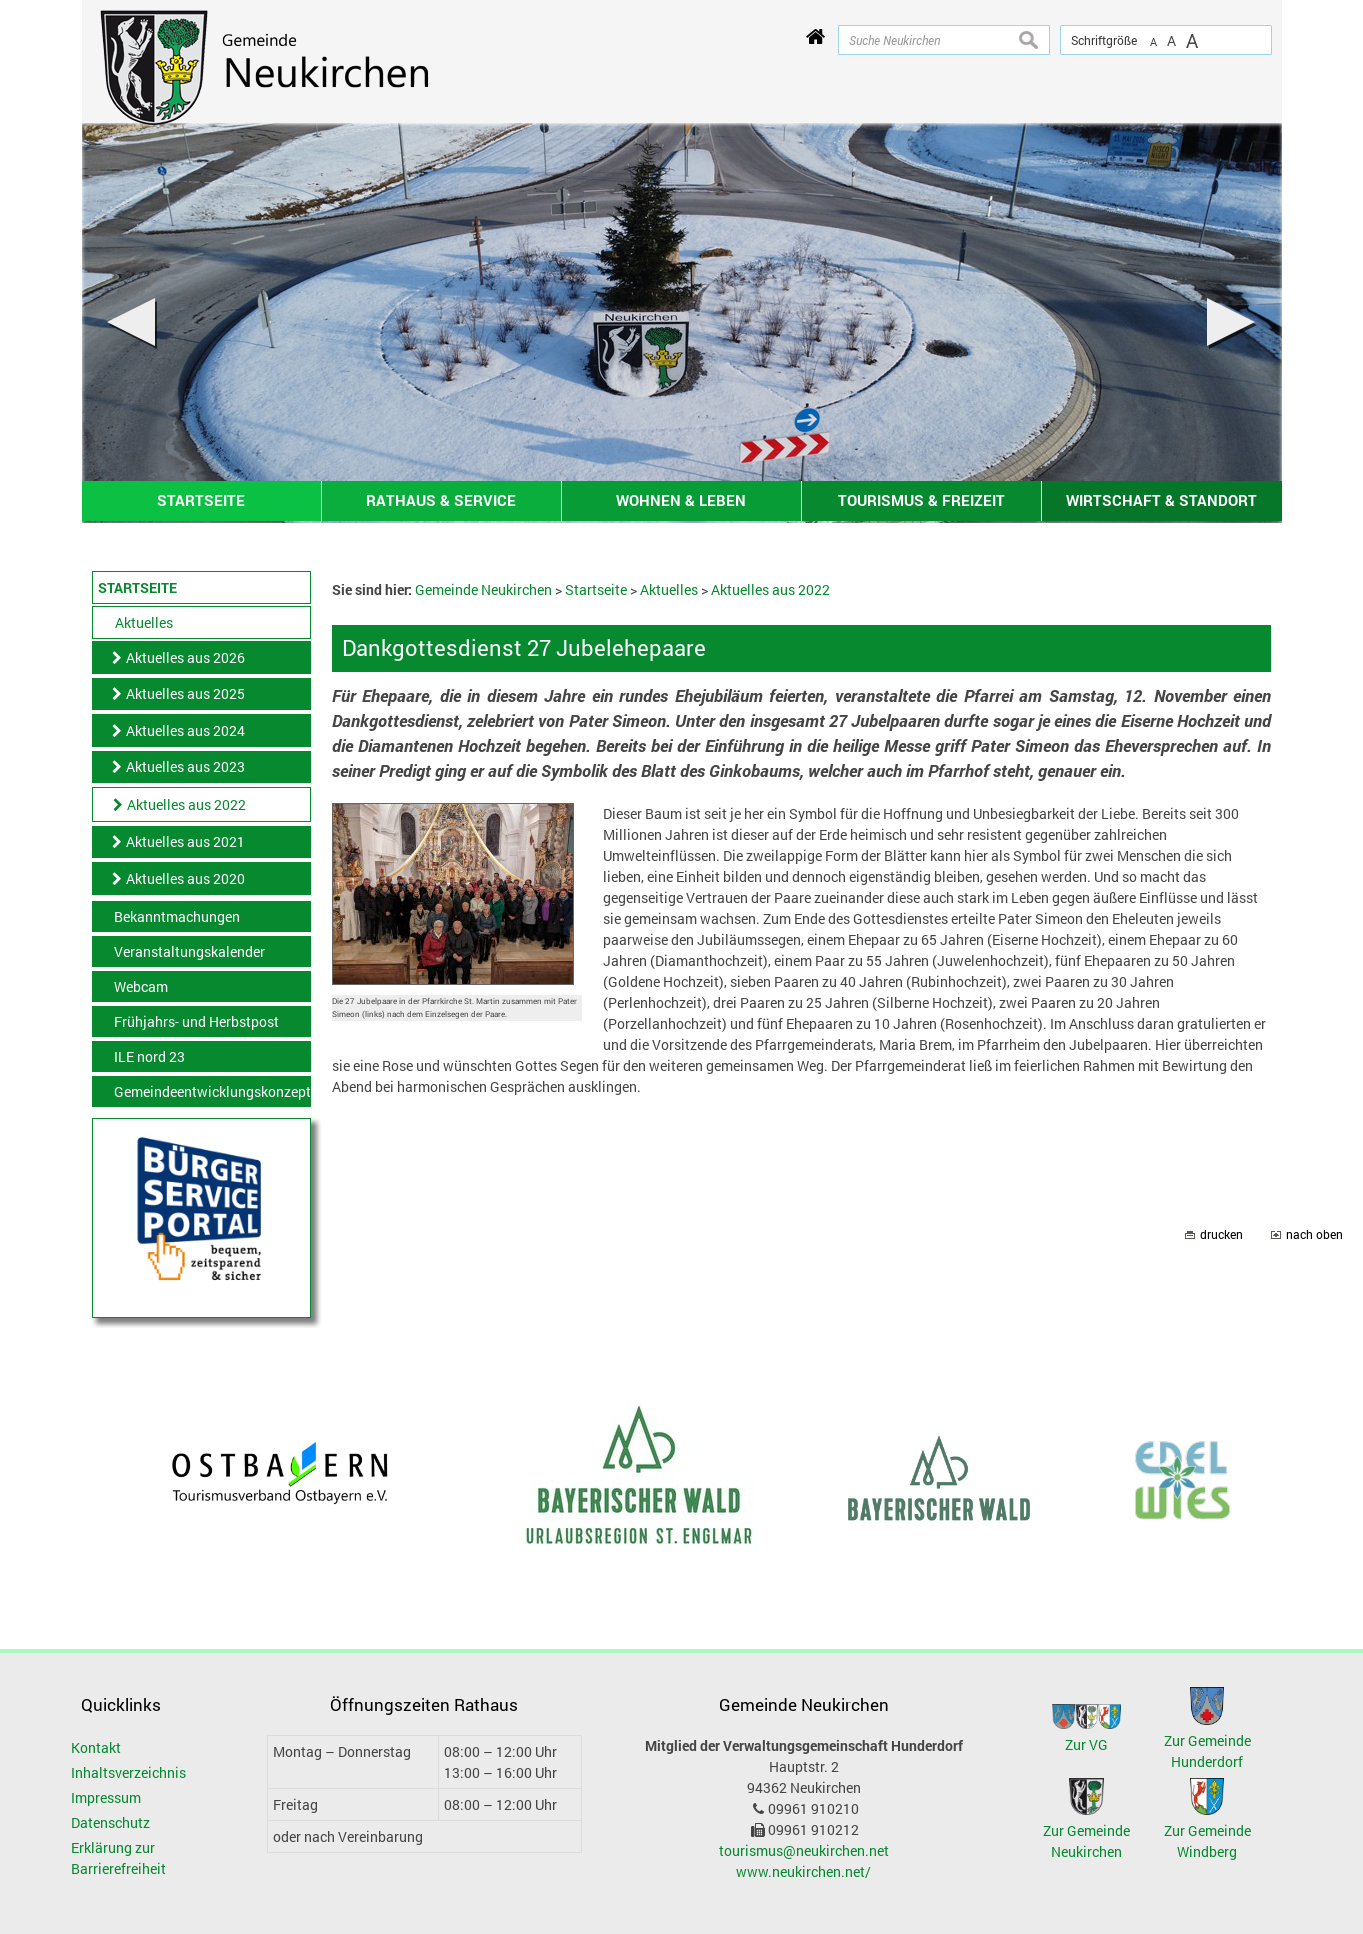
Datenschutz (110, 1822)
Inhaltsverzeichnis (128, 1772)
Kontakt (96, 1747)
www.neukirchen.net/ (803, 1871)
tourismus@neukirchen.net (804, 1850)
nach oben (1314, 1234)
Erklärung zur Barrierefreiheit (118, 1858)
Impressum (106, 1797)
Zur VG (1086, 1744)
